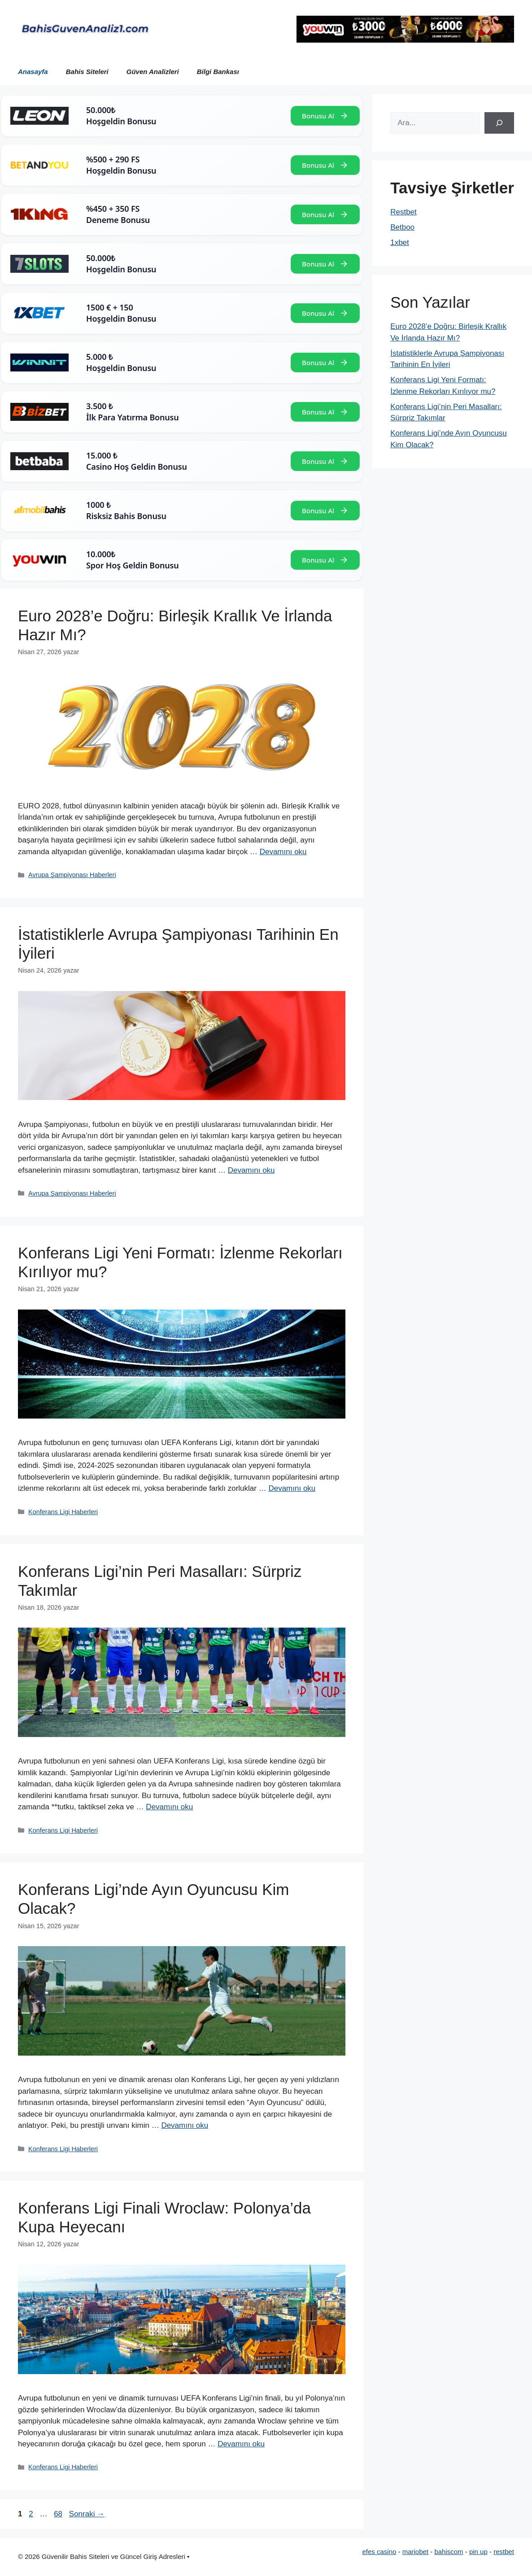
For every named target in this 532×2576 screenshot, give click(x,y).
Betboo (402, 227)
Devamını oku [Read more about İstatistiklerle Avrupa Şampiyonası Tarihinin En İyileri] (251, 1170)
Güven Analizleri (152, 71)
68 (59, 2514)
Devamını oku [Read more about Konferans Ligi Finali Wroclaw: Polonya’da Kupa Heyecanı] (241, 2444)
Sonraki (87, 2514)
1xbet (399, 242)
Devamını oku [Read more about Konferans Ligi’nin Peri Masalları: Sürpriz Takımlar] (169, 1807)
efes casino (379, 2551)
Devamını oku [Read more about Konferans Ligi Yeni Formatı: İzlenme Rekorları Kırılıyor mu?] (291, 1488)
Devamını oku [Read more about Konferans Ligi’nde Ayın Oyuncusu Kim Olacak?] (184, 2125)
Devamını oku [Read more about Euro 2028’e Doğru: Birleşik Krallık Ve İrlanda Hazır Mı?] (283, 851)
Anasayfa (33, 71)
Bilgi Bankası (218, 71)
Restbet (403, 212)
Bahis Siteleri (87, 71)
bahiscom (448, 2551)
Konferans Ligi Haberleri (63, 1511)
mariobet (415, 2551)
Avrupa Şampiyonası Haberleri (72, 874)
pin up (478, 2551)
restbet (503, 2551)
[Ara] (499, 123)
